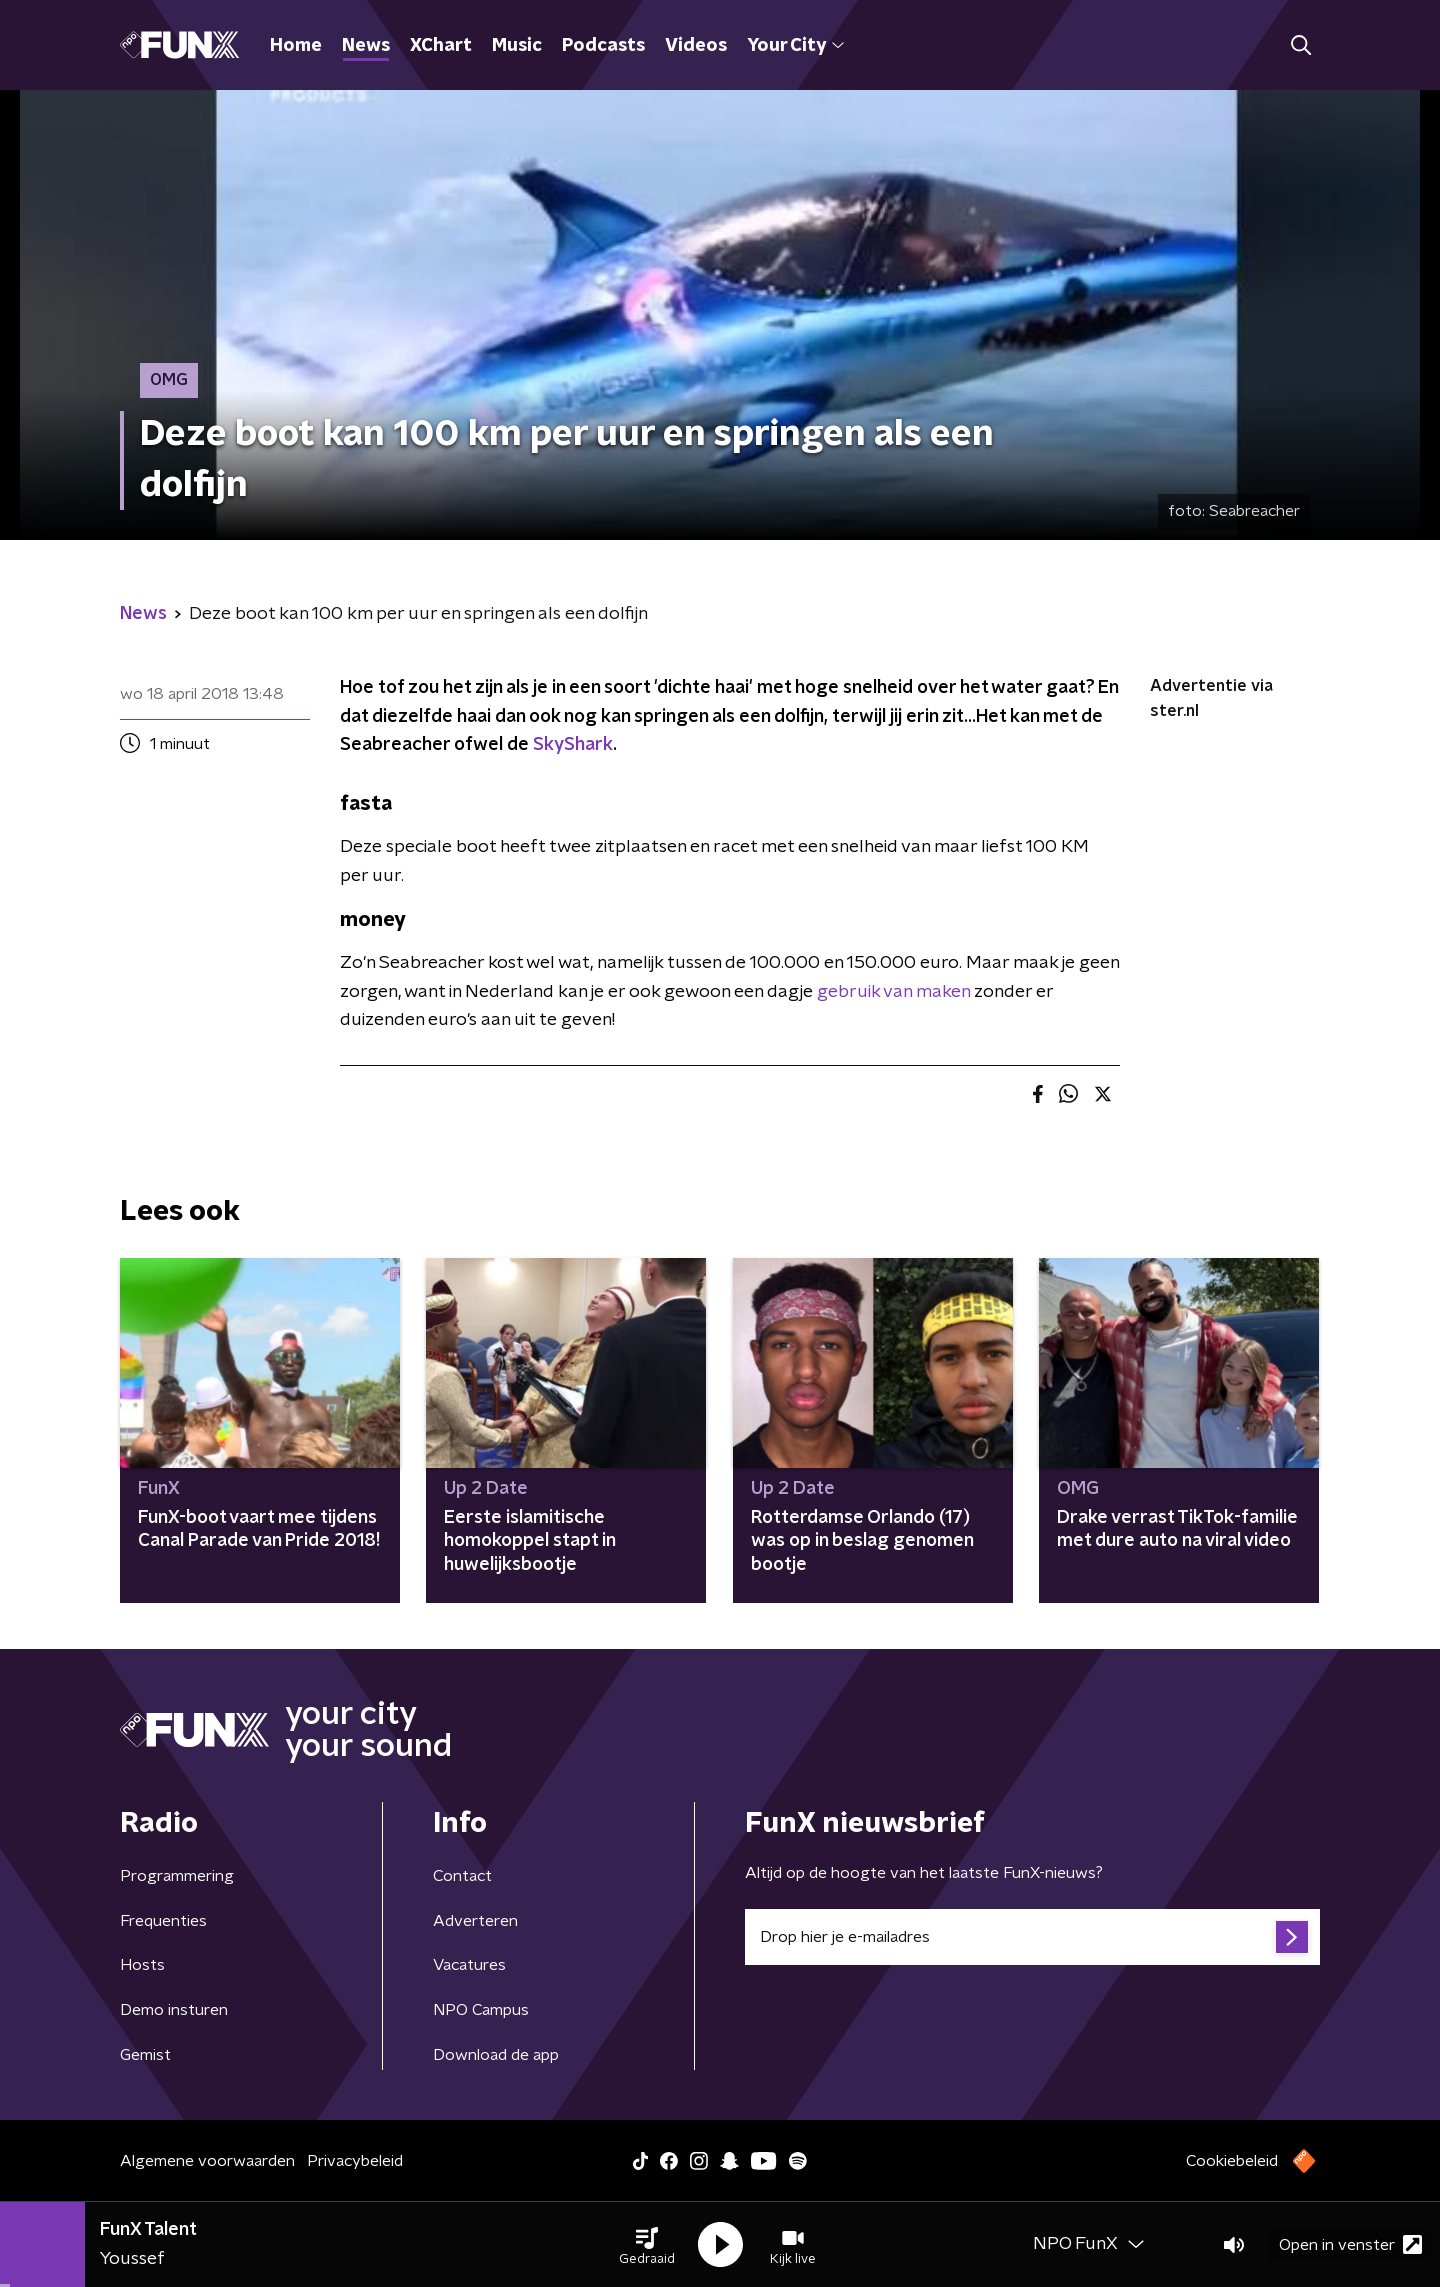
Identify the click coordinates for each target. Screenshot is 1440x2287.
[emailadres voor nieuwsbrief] (1032, 1937)
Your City (795, 46)
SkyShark (573, 745)
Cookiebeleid (1232, 2161)
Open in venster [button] (1350, 2244)
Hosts (142, 1965)
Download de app (496, 2055)
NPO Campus (481, 2010)
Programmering (177, 1876)
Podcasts (603, 46)
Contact (462, 1876)
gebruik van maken (893, 992)
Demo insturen (174, 2010)
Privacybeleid (355, 2161)
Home (296, 46)
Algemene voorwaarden (207, 2161)
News (366, 46)
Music (517, 46)
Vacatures (469, 1965)
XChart (441, 46)
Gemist (145, 2055)
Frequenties (163, 1921)
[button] (647, 2245)
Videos (696, 46)
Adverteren (475, 1921)
